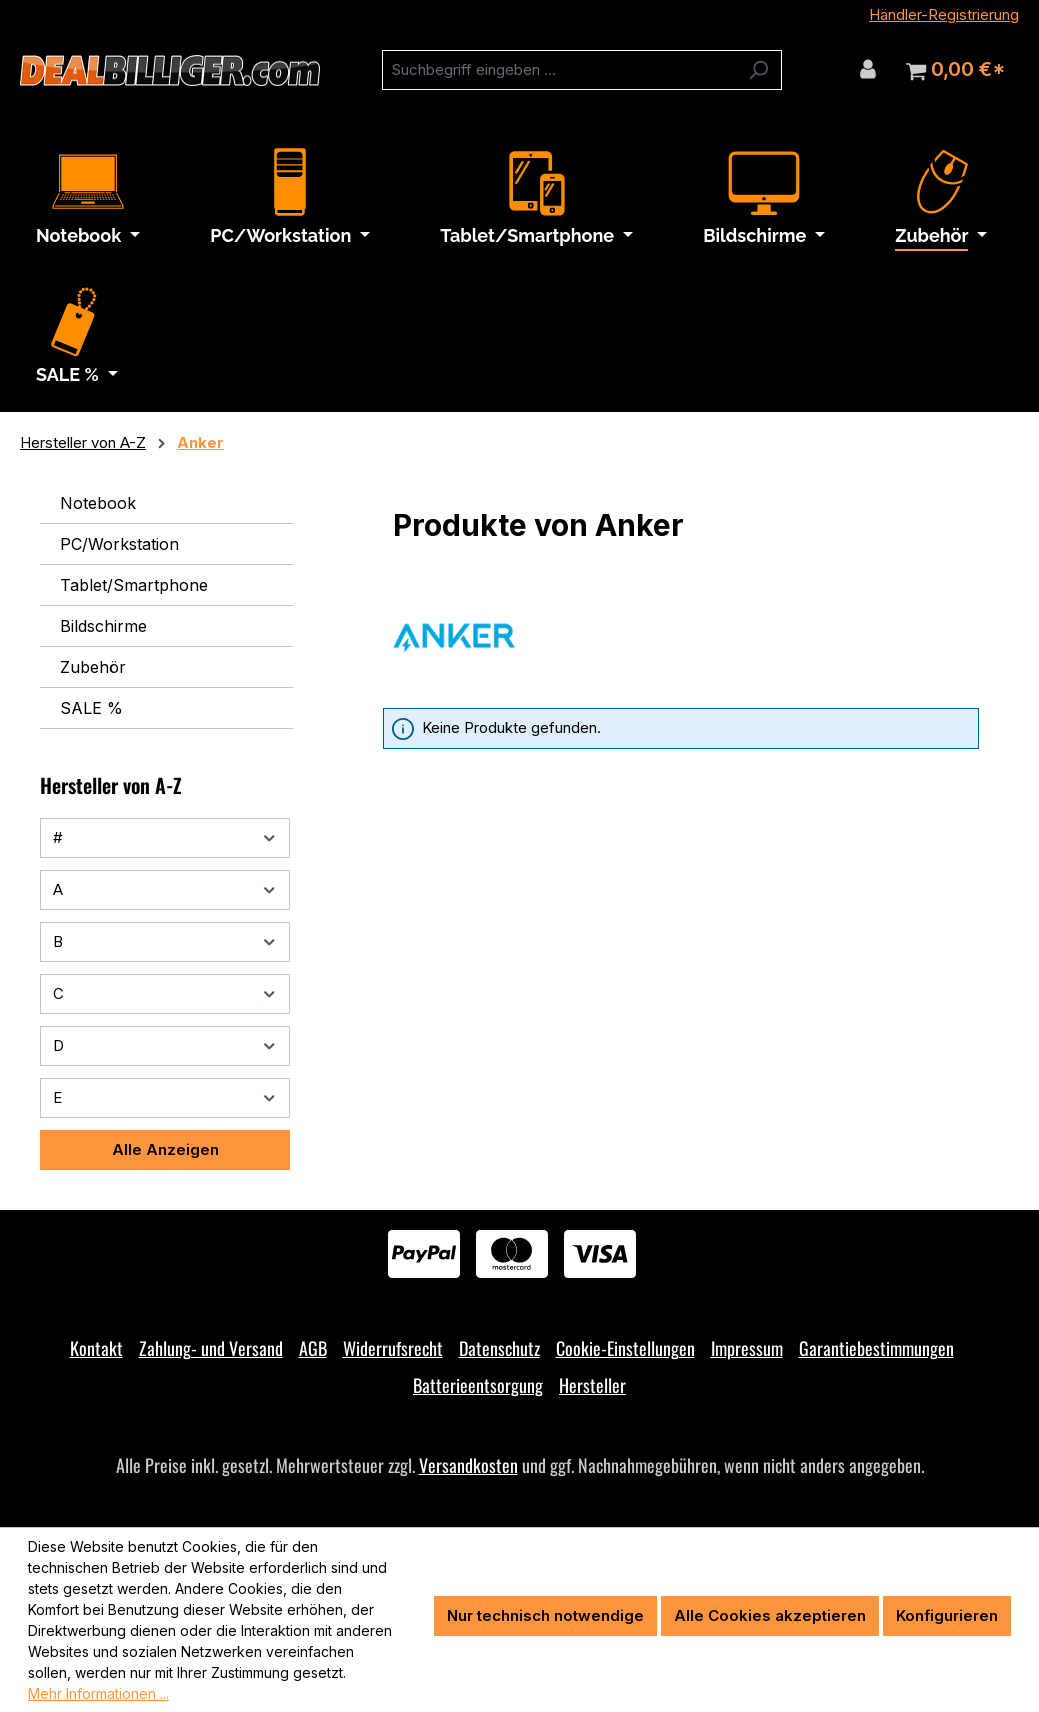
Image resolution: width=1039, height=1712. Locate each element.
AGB (313, 1348)
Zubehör (93, 667)
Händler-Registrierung (944, 14)
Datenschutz (499, 1348)
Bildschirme (103, 626)
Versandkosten (468, 1465)
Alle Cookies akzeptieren (770, 1615)
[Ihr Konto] (868, 69)
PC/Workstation (119, 544)
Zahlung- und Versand (211, 1348)
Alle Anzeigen (165, 1149)
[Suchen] (758, 70)
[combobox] (559, 70)
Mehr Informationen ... (98, 1693)
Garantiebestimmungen (876, 1348)
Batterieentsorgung (478, 1385)
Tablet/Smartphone (134, 585)
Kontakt (96, 1348)
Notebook (98, 503)
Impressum (747, 1348)
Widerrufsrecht (393, 1348)
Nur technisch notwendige (545, 1615)
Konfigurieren (947, 1615)
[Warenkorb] (955, 70)
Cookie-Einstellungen (625, 1348)
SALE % (91, 708)
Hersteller (592, 1385)
